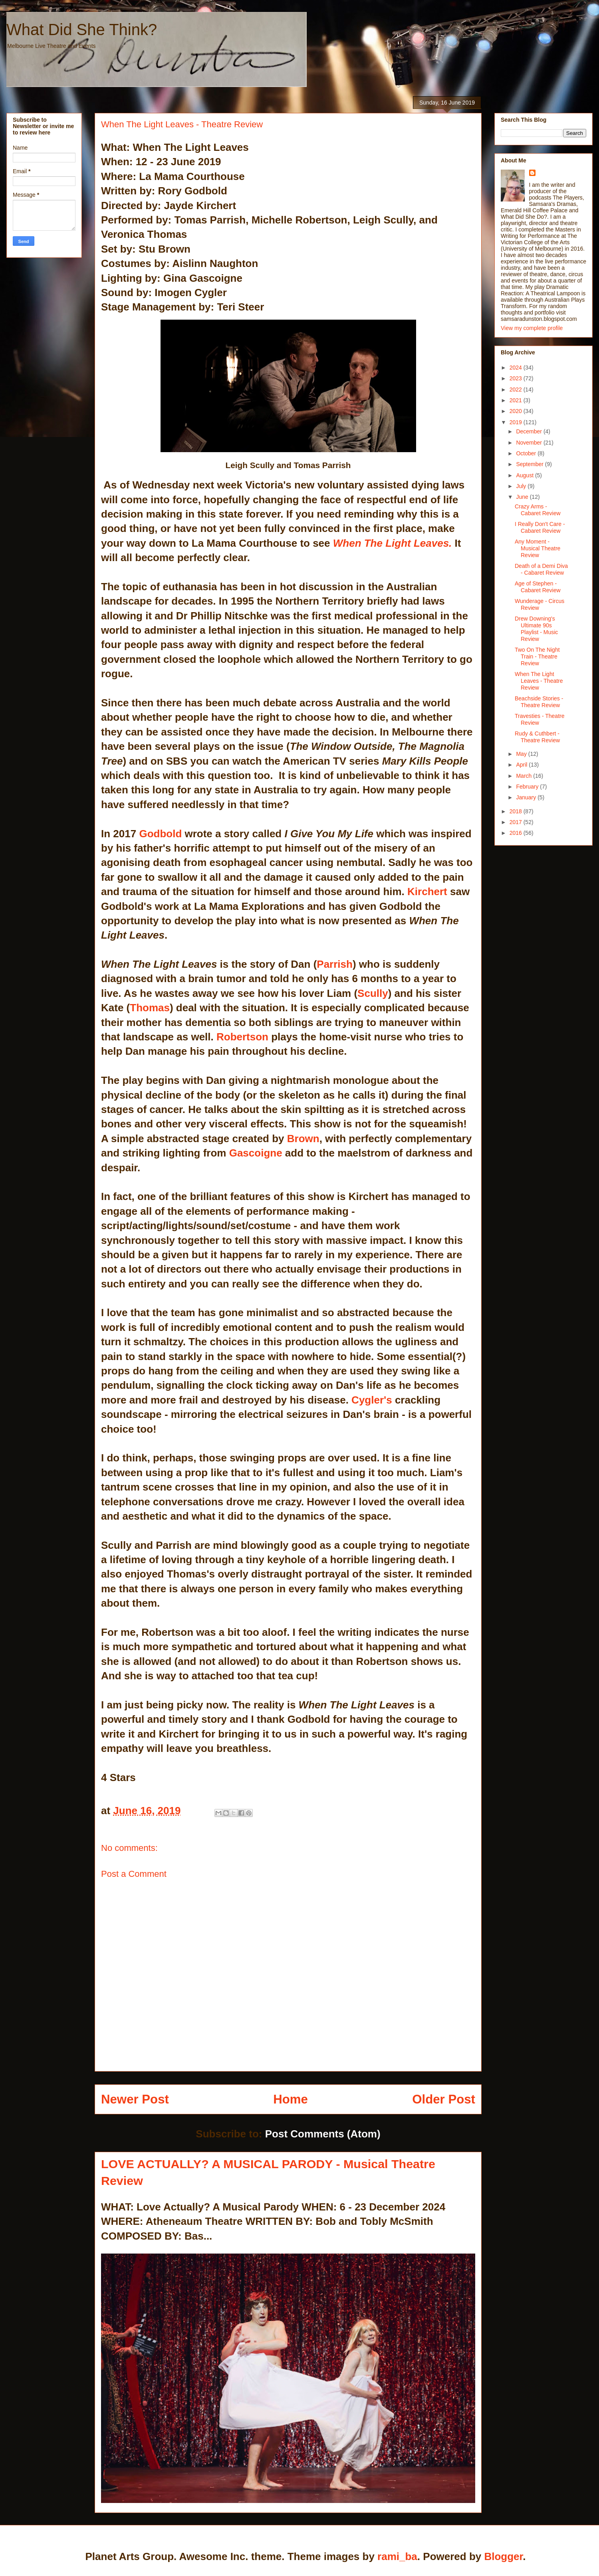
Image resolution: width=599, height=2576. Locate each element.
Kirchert (428, 892)
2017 (517, 822)
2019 (517, 422)
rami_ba (397, 2556)
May (522, 754)
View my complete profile (532, 328)
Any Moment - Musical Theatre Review (537, 548)
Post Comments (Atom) (323, 2134)
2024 (517, 367)
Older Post (443, 2099)
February (528, 786)
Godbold (160, 834)
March (524, 776)
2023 (517, 378)
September (530, 464)
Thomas (150, 1008)
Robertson (242, 1037)
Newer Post (135, 2099)
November (529, 442)
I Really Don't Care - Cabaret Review (540, 527)
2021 (517, 400)
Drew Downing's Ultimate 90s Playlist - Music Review (536, 628)
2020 (517, 411)
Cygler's (371, 1400)
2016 (517, 833)
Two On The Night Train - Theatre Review (537, 656)
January (527, 797)
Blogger (503, 2556)
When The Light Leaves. (392, 543)
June (523, 497)
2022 (517, 389)
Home (290, 2099)
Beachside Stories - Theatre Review (539, 701)
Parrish (335, 964)
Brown (303, 1139)
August (525, 475)
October (527, 453)
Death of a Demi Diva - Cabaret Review (541, 569)
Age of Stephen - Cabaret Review (538, 586)
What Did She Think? (81, 29)
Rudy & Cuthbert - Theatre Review (537, 736)
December (529, 431)
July (522, 486)
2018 (517, 811)
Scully (372, 993)
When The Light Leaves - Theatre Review (539, 681)
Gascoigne (255, 1153)
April (522, 764)
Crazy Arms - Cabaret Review (538, 509)
